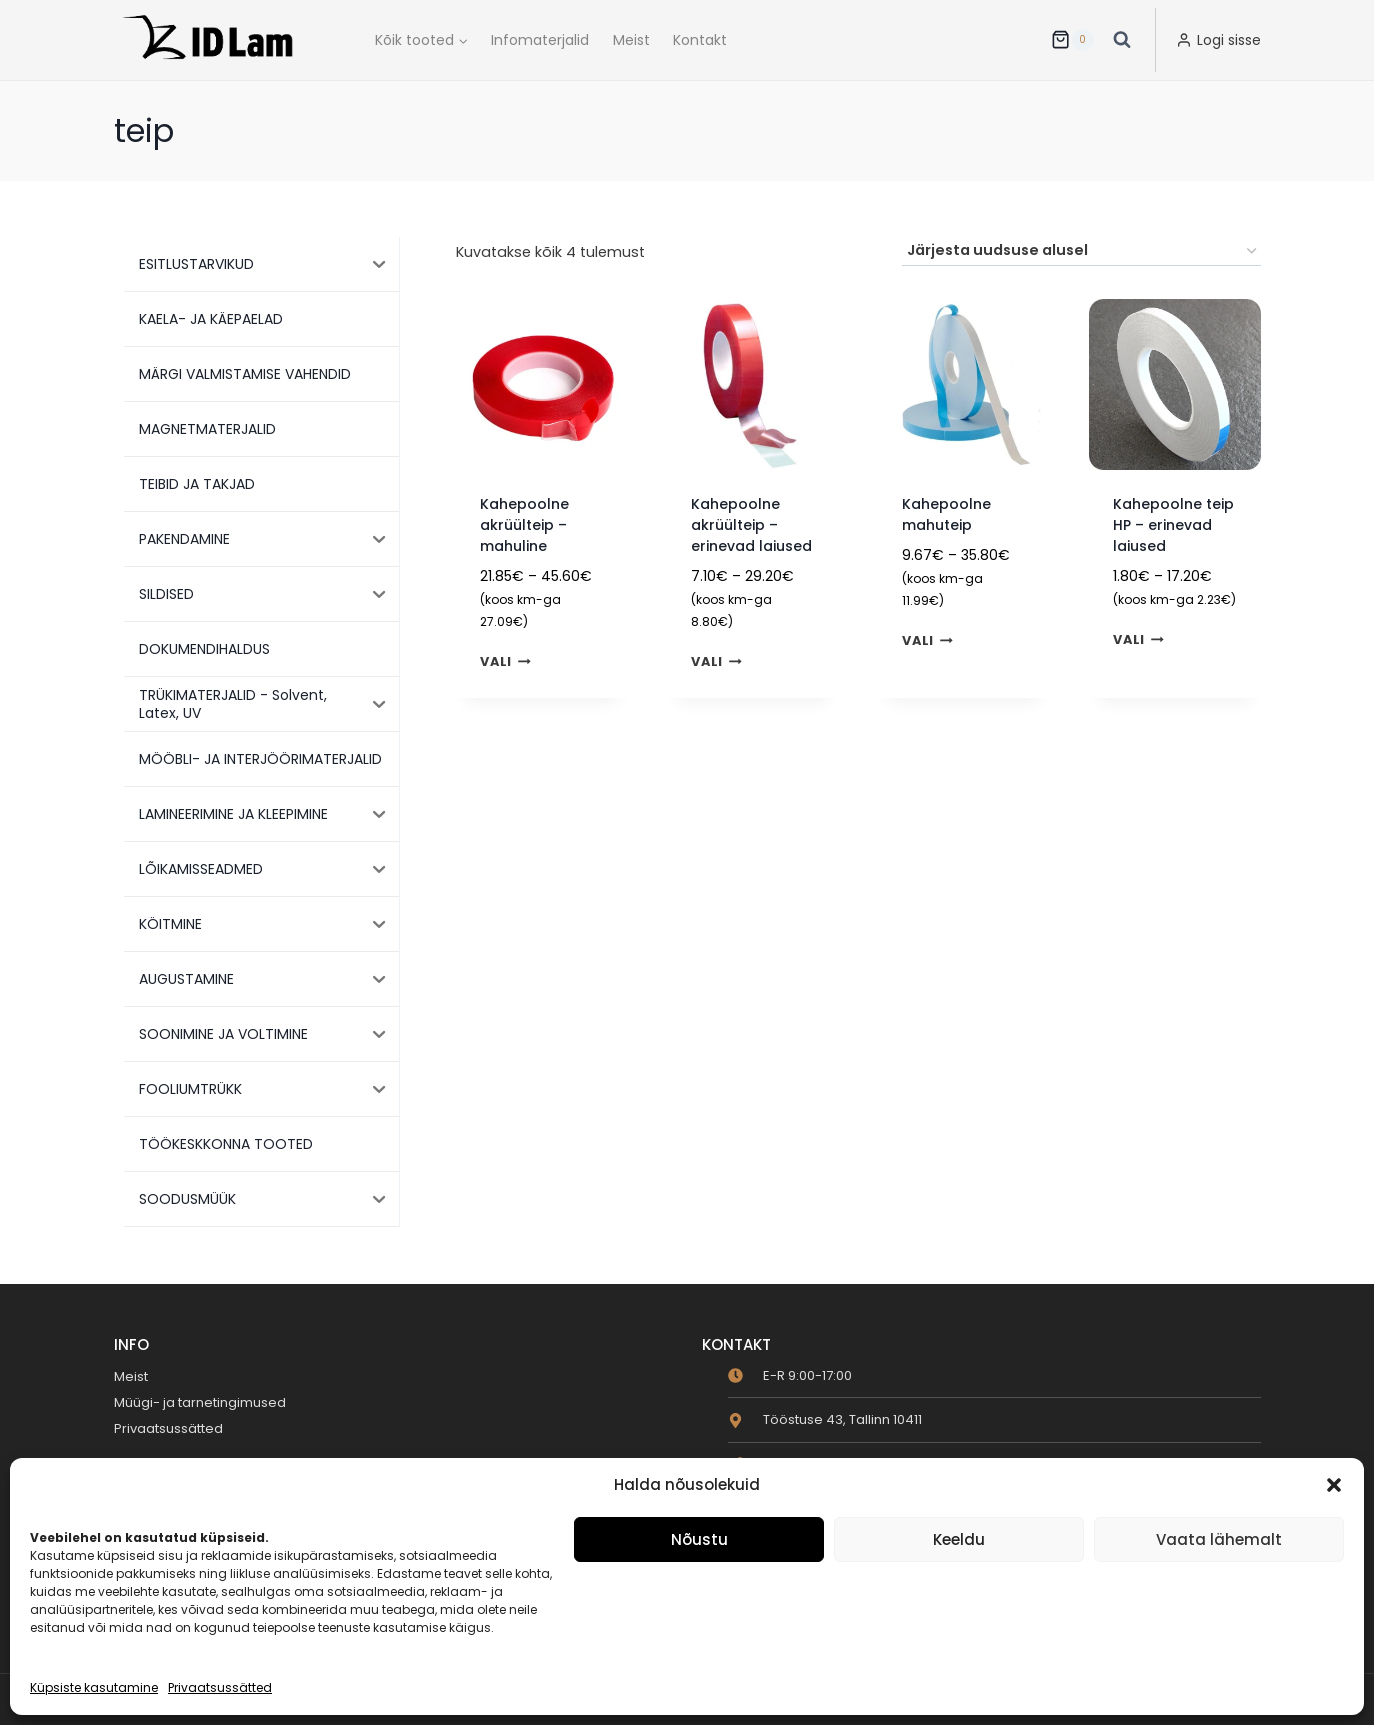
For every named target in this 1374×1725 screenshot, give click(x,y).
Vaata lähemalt (1219, 1539)
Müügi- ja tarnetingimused (200, 1402)
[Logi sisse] (1218, 40)
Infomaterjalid (540, 40)
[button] (1334, 1485)
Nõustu (699, 1539)
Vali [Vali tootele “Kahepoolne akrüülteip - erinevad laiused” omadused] (716, 662)
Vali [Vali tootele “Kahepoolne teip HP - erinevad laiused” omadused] (1138, 639)
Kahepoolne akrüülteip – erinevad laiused (751, 525)
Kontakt (700, 40)
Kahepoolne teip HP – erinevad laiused (1173, 525)
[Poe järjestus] (1081, 251)
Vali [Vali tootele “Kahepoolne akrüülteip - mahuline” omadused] (505, 662)
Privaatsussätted (220, 1687)
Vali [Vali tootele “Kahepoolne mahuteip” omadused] (927, 641)
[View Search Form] (1122, 40)
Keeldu (959, 1539)
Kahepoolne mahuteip (946, 514)
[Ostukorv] (1072, 40)
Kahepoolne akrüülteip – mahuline (524, 525)
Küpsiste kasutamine (94, 1687)
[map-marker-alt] (825, 1419)
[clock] (790, 1375)
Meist (631, 40)
